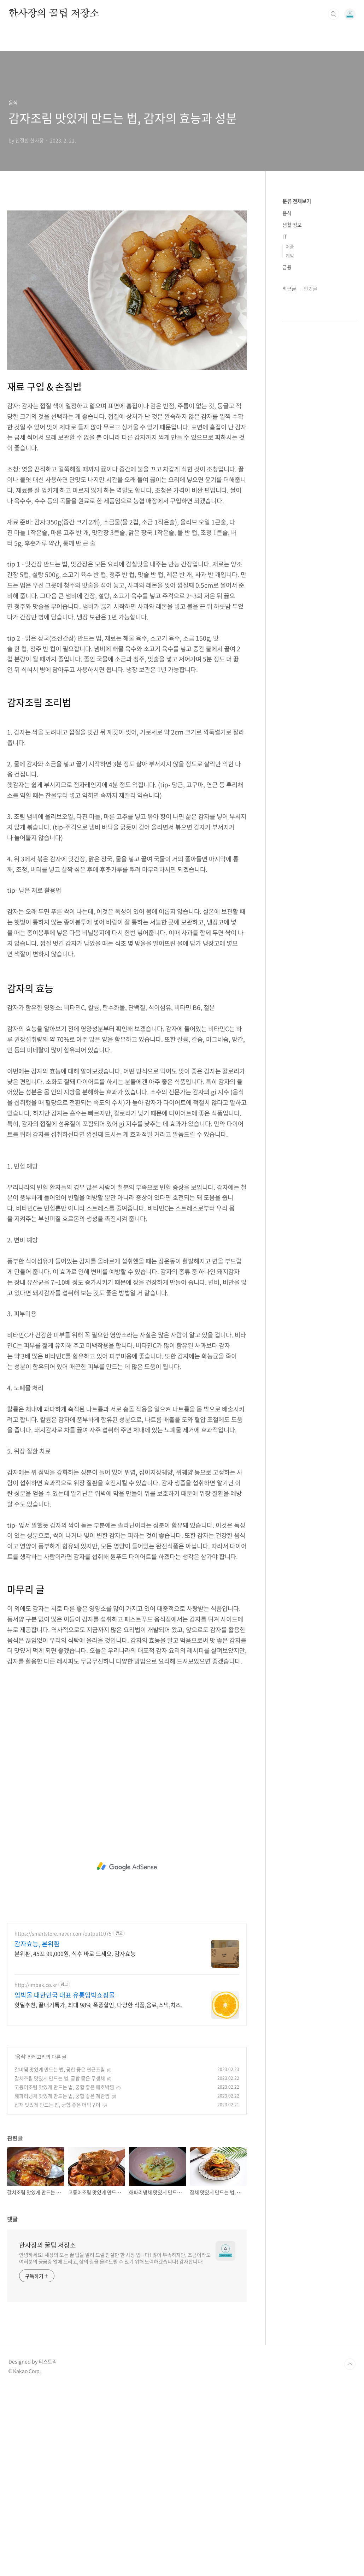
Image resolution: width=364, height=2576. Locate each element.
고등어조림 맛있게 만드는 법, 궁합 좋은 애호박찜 (64, 2275)
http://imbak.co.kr (35, 2173)
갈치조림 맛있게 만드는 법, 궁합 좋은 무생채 (59, 2266)
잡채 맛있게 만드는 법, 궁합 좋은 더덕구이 (57, 2292)
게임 (290, 255)
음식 (20, 2244)
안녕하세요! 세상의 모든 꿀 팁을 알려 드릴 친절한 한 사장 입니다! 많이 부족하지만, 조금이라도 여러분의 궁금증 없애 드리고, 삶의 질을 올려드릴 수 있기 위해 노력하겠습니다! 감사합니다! (115, 2446)
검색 (333, 14)
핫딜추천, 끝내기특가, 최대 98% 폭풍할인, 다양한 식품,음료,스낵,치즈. (98, 2193)
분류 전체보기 (296, 200)
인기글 (310, 288)
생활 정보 (292, 224)
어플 (290, 246)
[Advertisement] (127, 252)
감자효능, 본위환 (37, 2132)
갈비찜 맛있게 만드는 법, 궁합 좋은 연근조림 (59, 2257)
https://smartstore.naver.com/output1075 (63, 2122)
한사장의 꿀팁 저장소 (53, 14)
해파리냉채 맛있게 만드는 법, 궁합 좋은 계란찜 (62, 2284)
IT (284, 236)
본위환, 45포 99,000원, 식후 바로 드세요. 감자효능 (75, 2141)
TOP (350, 2552)
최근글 (289, 288)
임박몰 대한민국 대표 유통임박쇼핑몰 (64, 2183)
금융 (287, 266)
